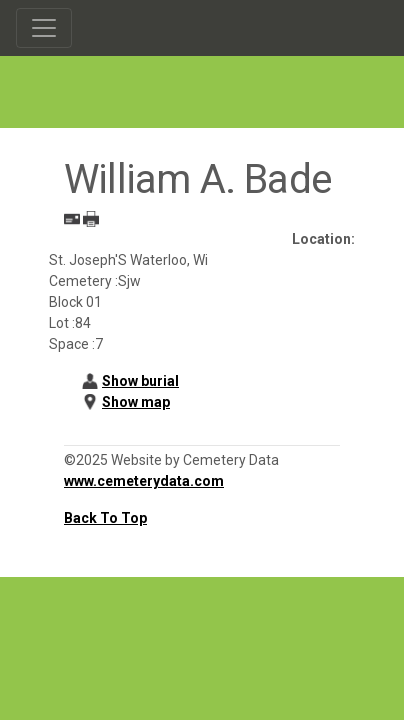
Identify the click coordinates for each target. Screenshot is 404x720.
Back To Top (105, 518)
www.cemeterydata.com (144, 481)
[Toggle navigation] (44, 28)
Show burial (140, 381)
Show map (136, 402)
